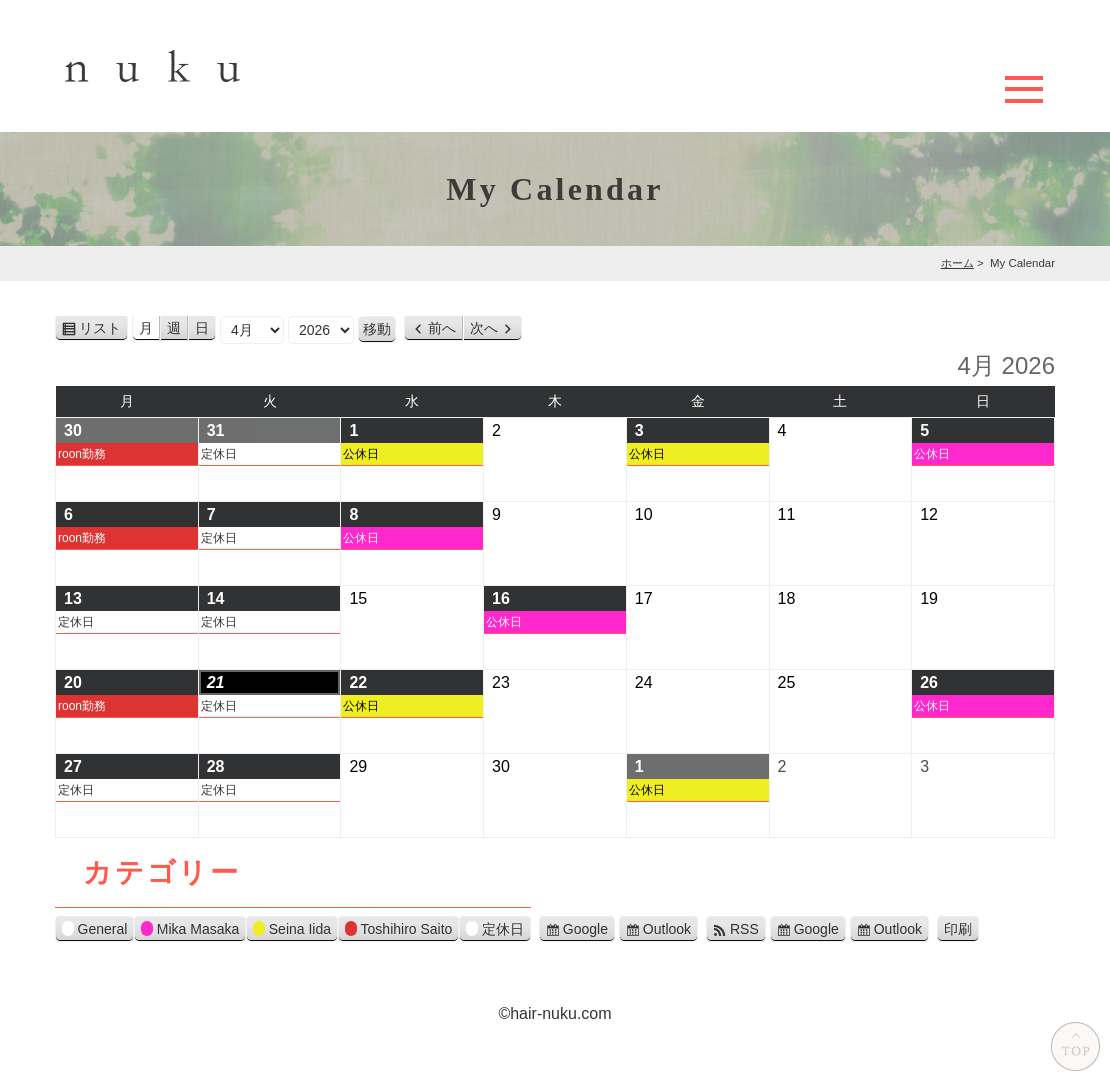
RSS (744, 929)
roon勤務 (82, 454)
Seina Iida (292, 931)
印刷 (961, 930)
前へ (442, 328)
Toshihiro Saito (398, 931)
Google (585, 929)
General (94, 931)
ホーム (957, 263)
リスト (103, 329)
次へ (484, 328)
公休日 (361, 454)
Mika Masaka (190, 931)
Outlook (667, 929)
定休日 (219, 454)
